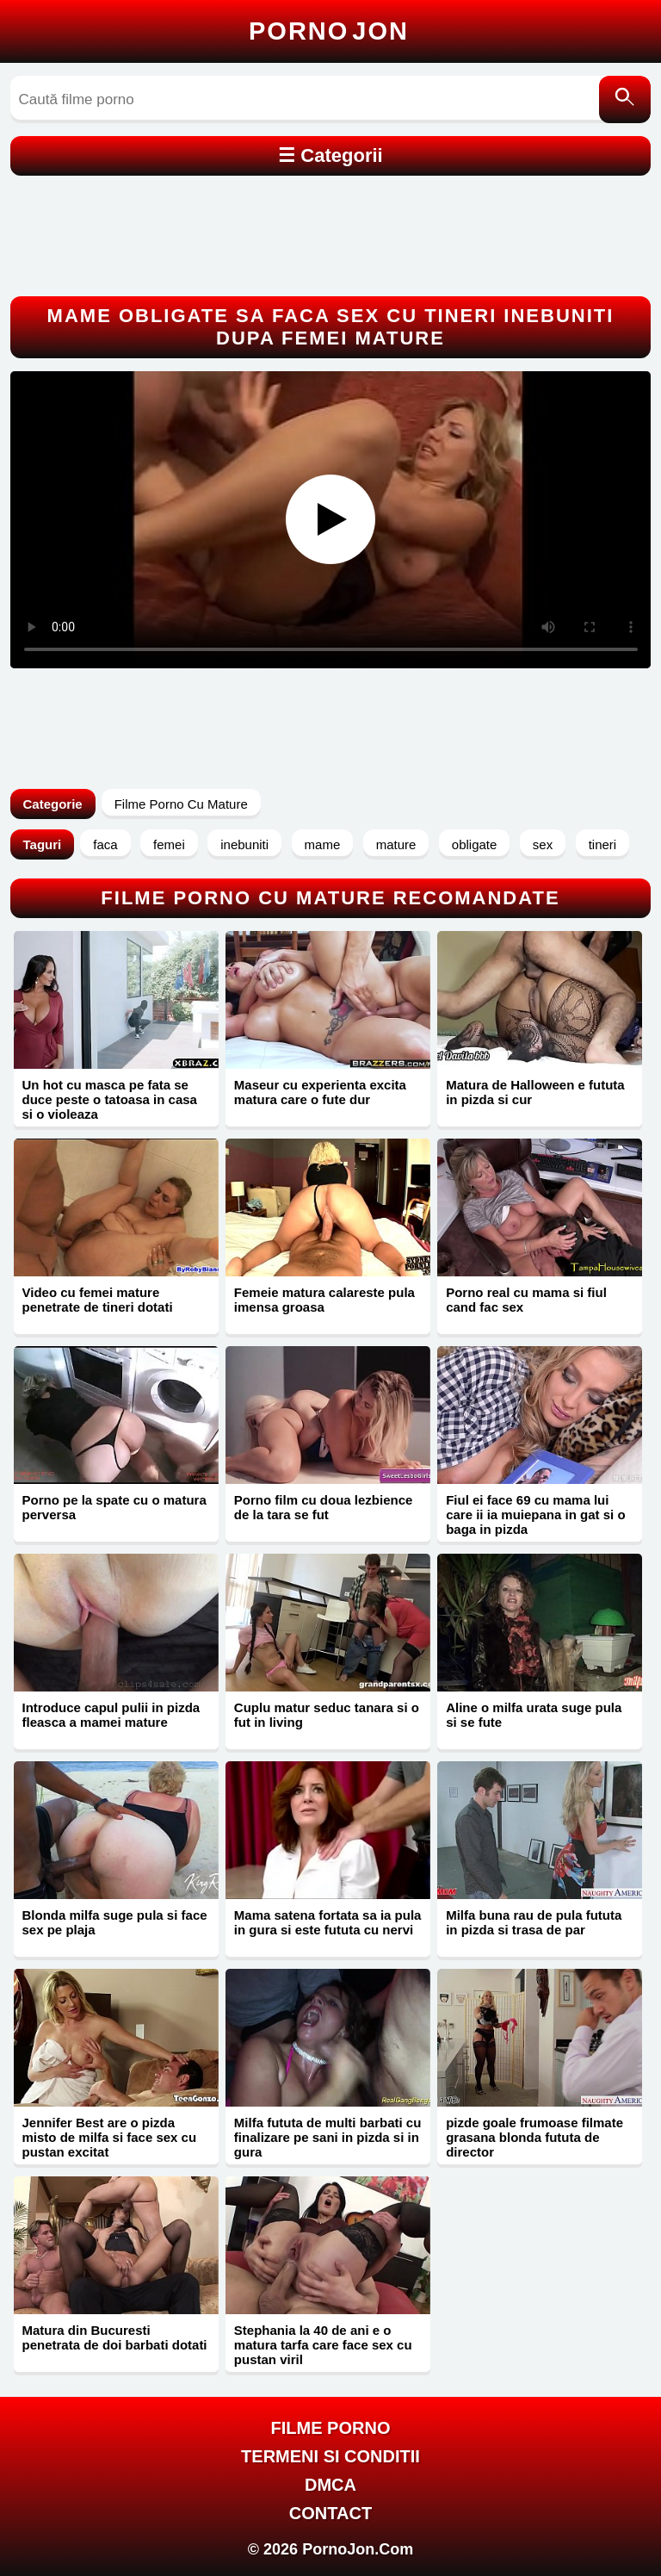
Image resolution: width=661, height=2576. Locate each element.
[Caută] (625, 99)
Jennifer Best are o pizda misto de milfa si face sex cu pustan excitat (109, 2137)
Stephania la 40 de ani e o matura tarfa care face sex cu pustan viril (323, 2345)
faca (105, 844)
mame (323, 844)
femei (169, 844)
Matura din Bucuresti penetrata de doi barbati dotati (114, 2337)
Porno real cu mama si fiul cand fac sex (526, 1299)
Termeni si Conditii (330, 2456)
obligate (474, 844)
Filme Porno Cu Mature (181, 804)
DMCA (330, 2484)
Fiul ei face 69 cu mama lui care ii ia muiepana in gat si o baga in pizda (535, 1514)
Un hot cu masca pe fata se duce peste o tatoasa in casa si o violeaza (109, 1099)
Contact (330, 2513)
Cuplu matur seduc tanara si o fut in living (326, 1714)
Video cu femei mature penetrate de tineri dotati (97, 1299)
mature (396, 844)
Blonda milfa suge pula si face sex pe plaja (114, 1922)
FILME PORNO (331, 2427)
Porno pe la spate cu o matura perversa (114, 1507)
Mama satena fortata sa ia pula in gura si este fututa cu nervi (328, 1922)
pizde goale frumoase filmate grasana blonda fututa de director (534, 2137)
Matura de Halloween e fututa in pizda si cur (535, 1092)
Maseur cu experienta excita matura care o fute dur (320, 1092)
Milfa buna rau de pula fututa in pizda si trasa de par (533, 1922)
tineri (603, 844)
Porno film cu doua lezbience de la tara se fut (323, 1507)
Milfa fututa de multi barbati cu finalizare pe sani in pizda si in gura (328, 2137)
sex (543, 844)
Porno (329, 31)
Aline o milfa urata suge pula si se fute (533, 1714)
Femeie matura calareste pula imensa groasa (324, 1299)
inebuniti (244, 844)
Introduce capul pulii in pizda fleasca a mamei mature (111, 1714)
